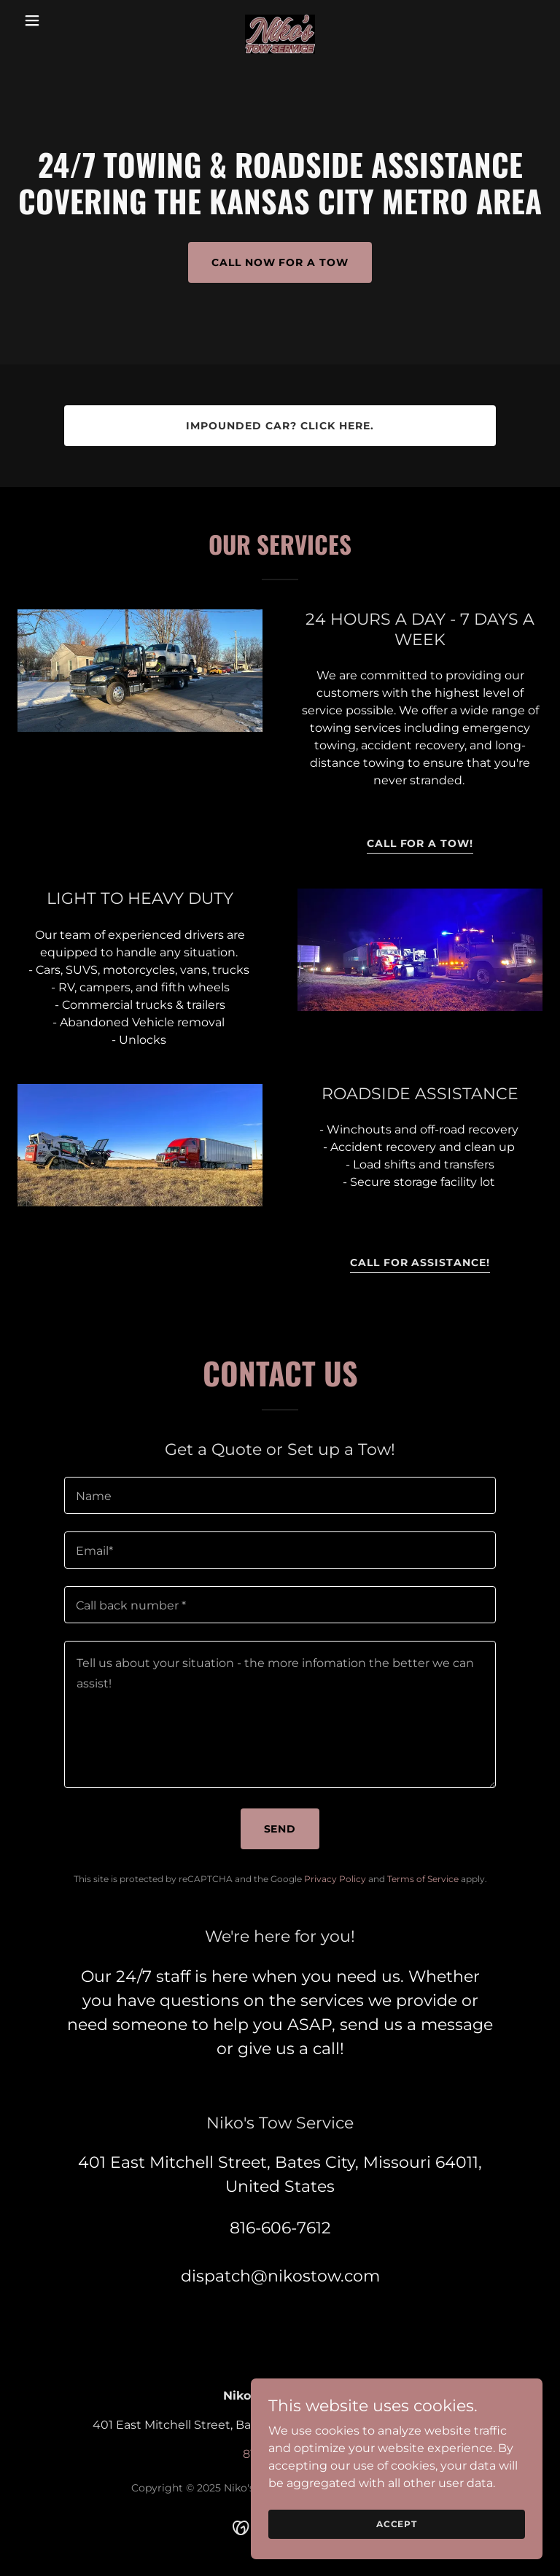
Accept (396, 2523)
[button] (57, 20)
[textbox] (280, 1495)
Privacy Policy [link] (335, 1878)
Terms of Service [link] (423, 1878)
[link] (279, 20)
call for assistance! (420, 1262)
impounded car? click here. (280, 425)
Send (280, 1828)
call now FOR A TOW (280, 262)
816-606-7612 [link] (280, 2228)
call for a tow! (420, 843)
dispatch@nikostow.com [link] (280, 2276)
